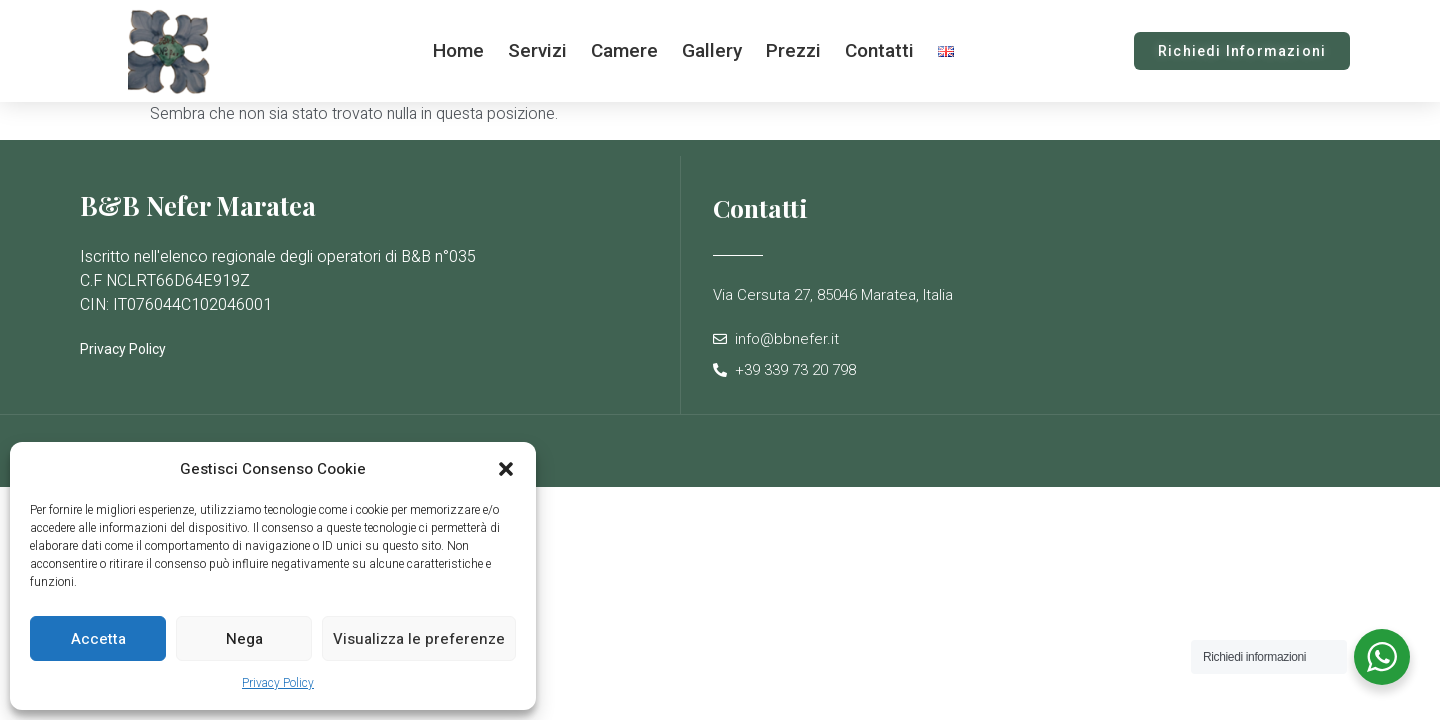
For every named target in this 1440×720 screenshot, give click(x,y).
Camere (624, 50)
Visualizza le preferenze (419, 639)
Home (458, 50)
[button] (506, 469)
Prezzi (793, 50)
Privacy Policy (278, 683)
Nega (244, 639)
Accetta (98, 639)
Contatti (879, 50)
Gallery (712, 50)
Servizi (537, 50)
